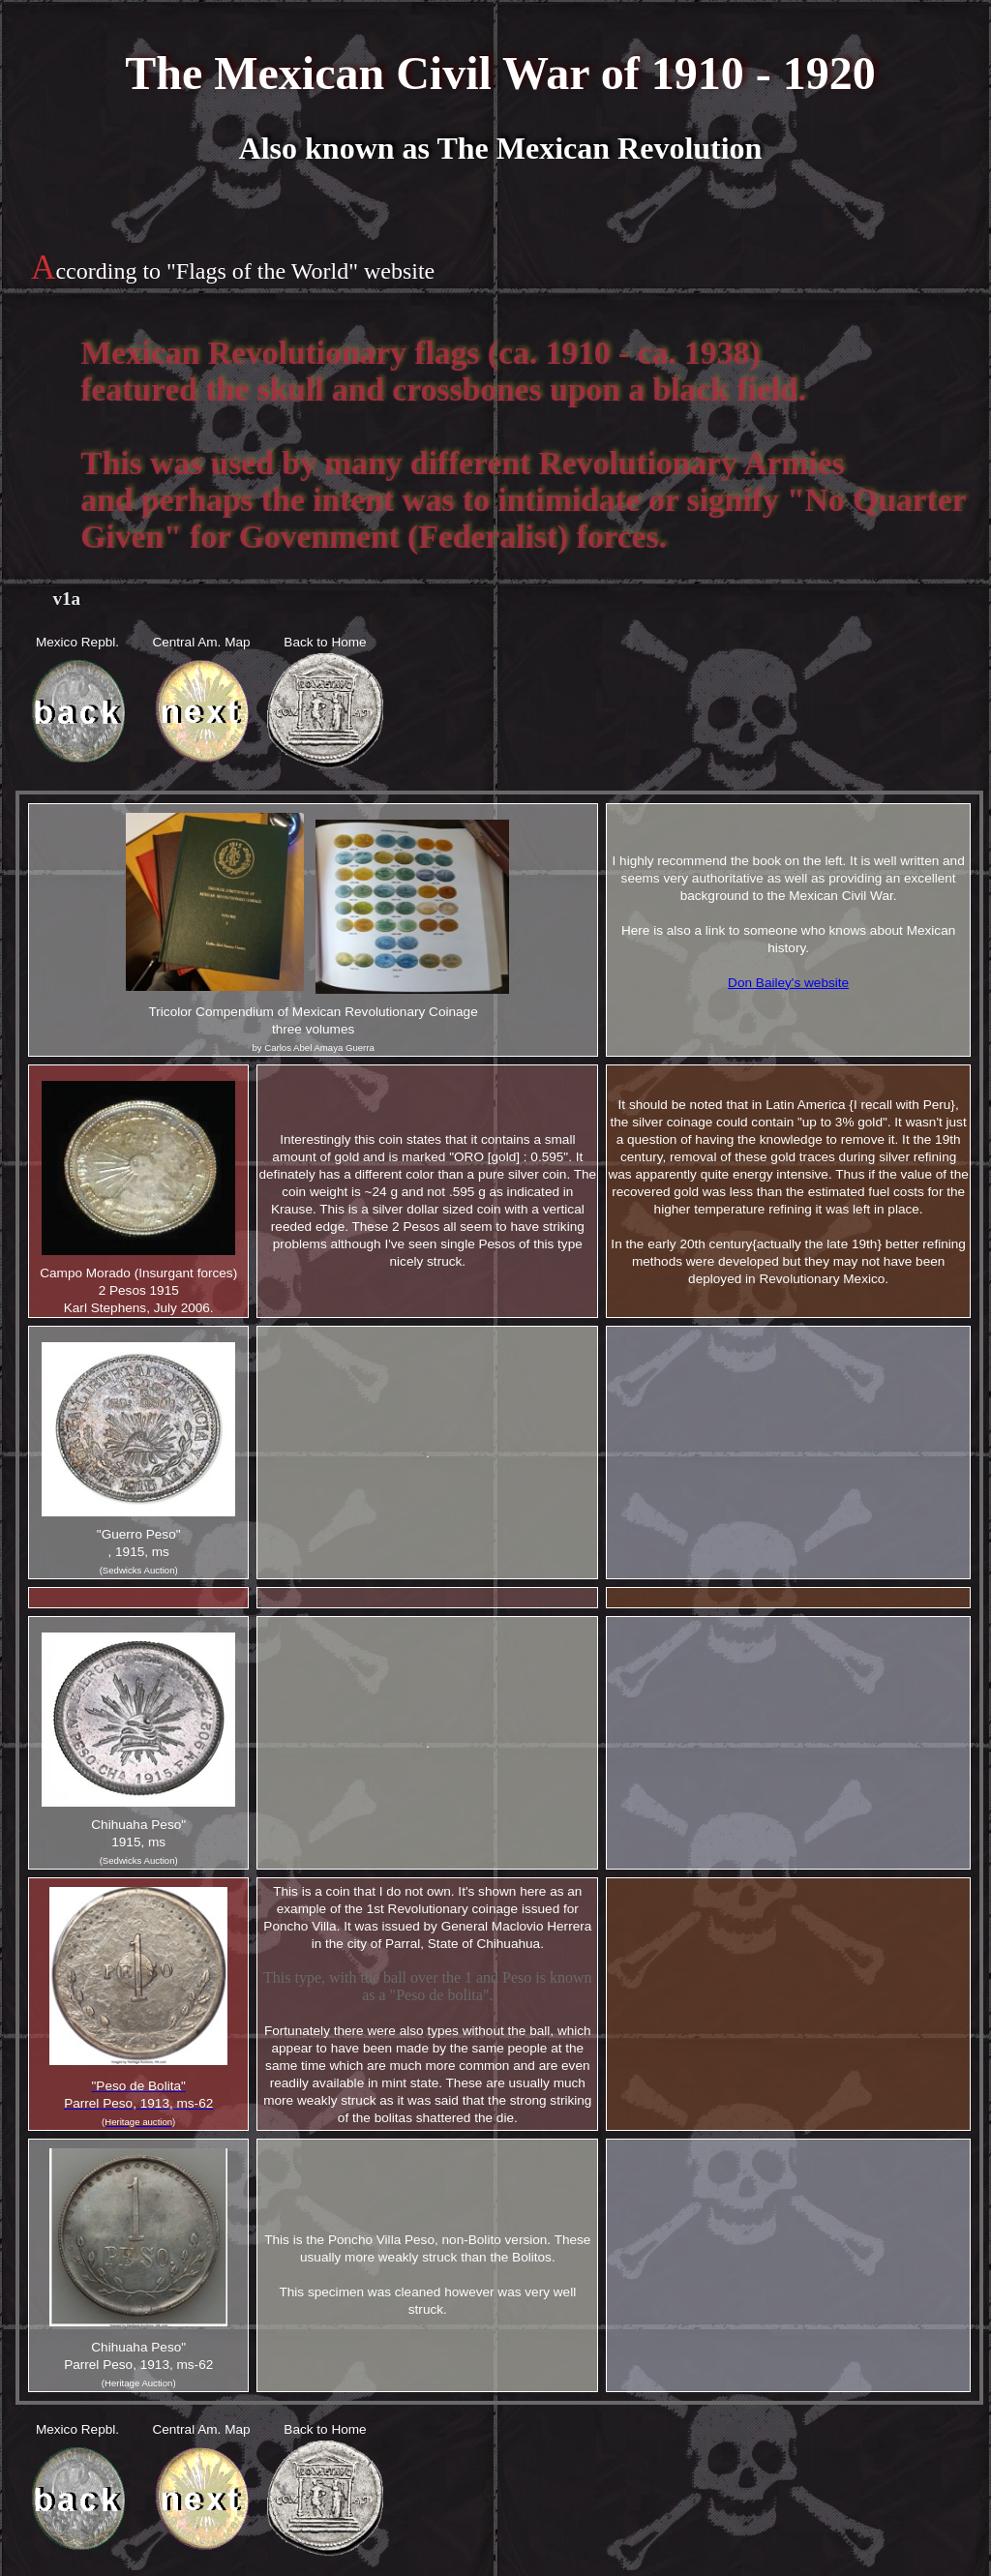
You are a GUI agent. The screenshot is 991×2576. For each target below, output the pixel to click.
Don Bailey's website (788, 982)
